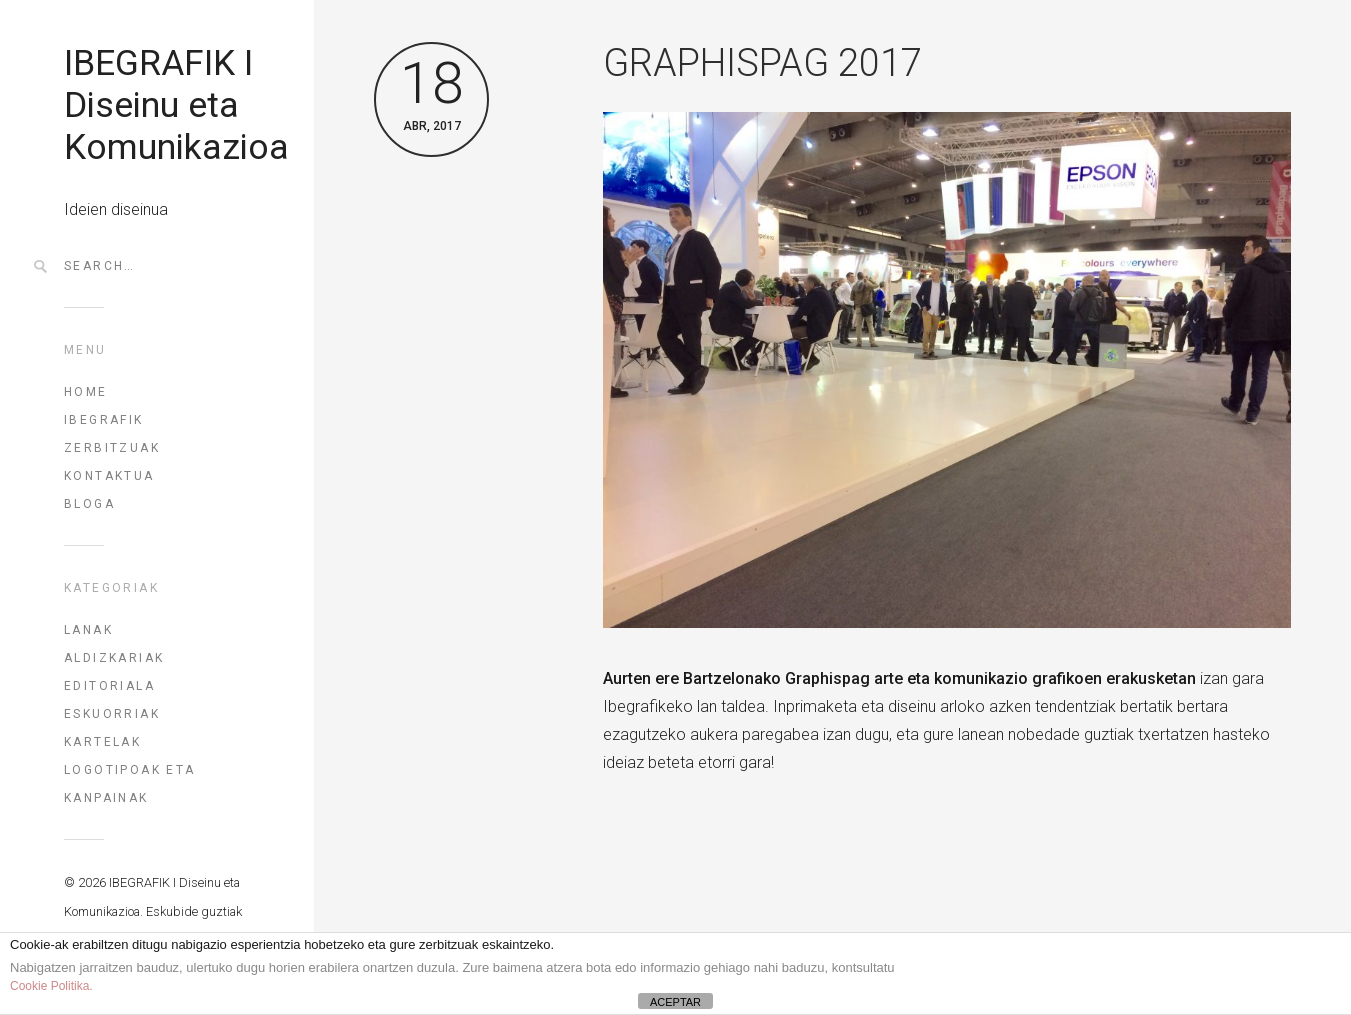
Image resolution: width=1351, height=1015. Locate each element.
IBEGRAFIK (104, 420)
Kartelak (102, 742)
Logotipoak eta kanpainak (130, 784)
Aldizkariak (114, 658)
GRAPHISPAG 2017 (762, 63)
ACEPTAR (675, 1002)
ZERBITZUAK (112, 448)
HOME (86, 392)
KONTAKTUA (109, 476)
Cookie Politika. (51, 986)
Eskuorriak (112, 714)
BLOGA (89, 504)
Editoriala (109, 686)
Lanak (88, 630)
